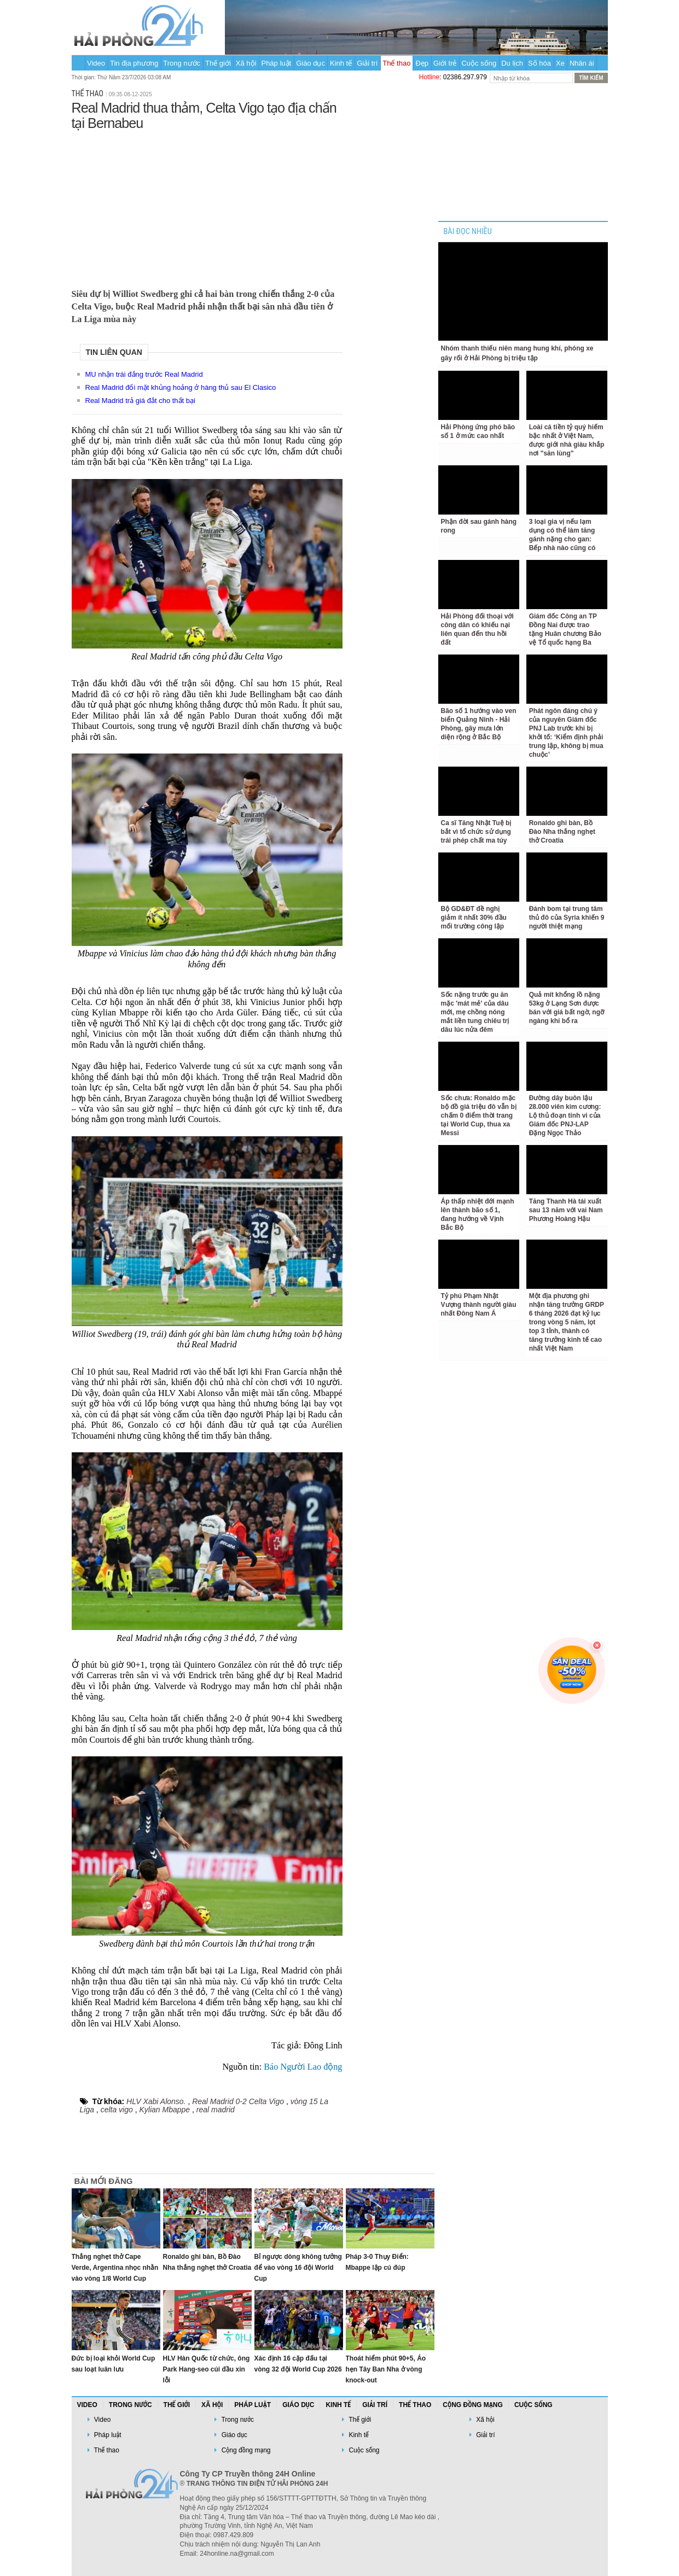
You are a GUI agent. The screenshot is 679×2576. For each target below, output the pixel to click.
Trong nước (181, 63)
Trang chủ (78, 63)
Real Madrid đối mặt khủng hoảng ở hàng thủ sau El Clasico (180, 387)
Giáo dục (310, 63)
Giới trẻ (444, 63)
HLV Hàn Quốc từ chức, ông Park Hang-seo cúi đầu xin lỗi (206, 2369)
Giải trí (367, 63)
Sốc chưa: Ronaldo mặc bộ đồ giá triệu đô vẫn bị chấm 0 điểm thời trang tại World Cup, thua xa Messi (478, 1115)
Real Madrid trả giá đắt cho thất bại (140, 400)
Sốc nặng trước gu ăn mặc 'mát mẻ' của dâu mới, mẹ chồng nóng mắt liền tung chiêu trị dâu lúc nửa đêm (475, 1012)
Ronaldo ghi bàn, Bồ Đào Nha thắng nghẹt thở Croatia (562, 831)
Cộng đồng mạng (473, 2405)
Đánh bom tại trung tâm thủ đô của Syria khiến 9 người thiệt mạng (567, 917)
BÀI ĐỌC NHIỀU (468, 231)
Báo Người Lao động (303, 2067)
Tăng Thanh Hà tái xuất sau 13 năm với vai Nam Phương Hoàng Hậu (566, 1210)
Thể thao (396, 63)
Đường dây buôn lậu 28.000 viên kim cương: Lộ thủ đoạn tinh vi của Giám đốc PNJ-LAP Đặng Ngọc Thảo (565, 1115)
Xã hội (246, 63)
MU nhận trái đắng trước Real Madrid (144, 374)
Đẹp (421, 63)
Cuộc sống (478, 63)
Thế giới (218, 63)
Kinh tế (341, 63)
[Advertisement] (207, 207)
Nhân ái (582, 63)
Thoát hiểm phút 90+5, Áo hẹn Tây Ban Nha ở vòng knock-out (386, 2369)
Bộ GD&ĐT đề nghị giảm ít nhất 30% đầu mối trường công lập (474, 917)
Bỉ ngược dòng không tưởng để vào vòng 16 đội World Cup (298, 2267)
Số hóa (539, 63)
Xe (560, 63)
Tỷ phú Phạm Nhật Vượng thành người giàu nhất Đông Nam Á (478, 1304)
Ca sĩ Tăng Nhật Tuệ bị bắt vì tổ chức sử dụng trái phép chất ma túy (476, 831)
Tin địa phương (134, 63)
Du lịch (512, 63)
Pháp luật (276, 63)
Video (96, 63)
